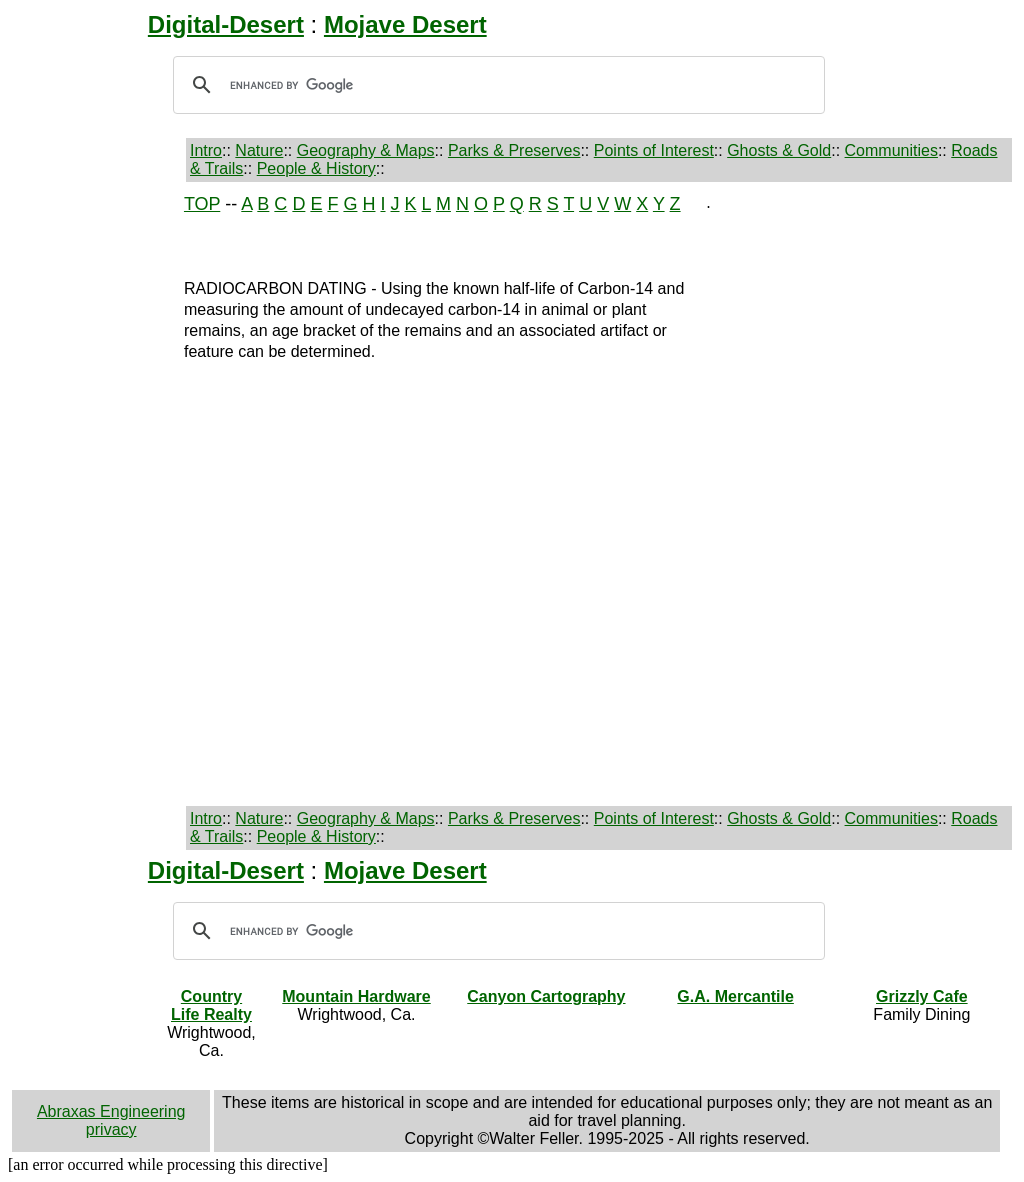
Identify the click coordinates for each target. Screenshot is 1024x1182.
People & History (316, 168)
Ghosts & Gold (779, 150)
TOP (202, 204)
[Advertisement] (82, 494)
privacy (111, 1129)
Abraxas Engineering (111, 1111)
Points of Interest (654, 150)
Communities (891, 150)
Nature (259, 150)
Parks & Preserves (514, 150)
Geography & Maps (366, 150)
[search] (496, 85)
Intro (206, 150)
